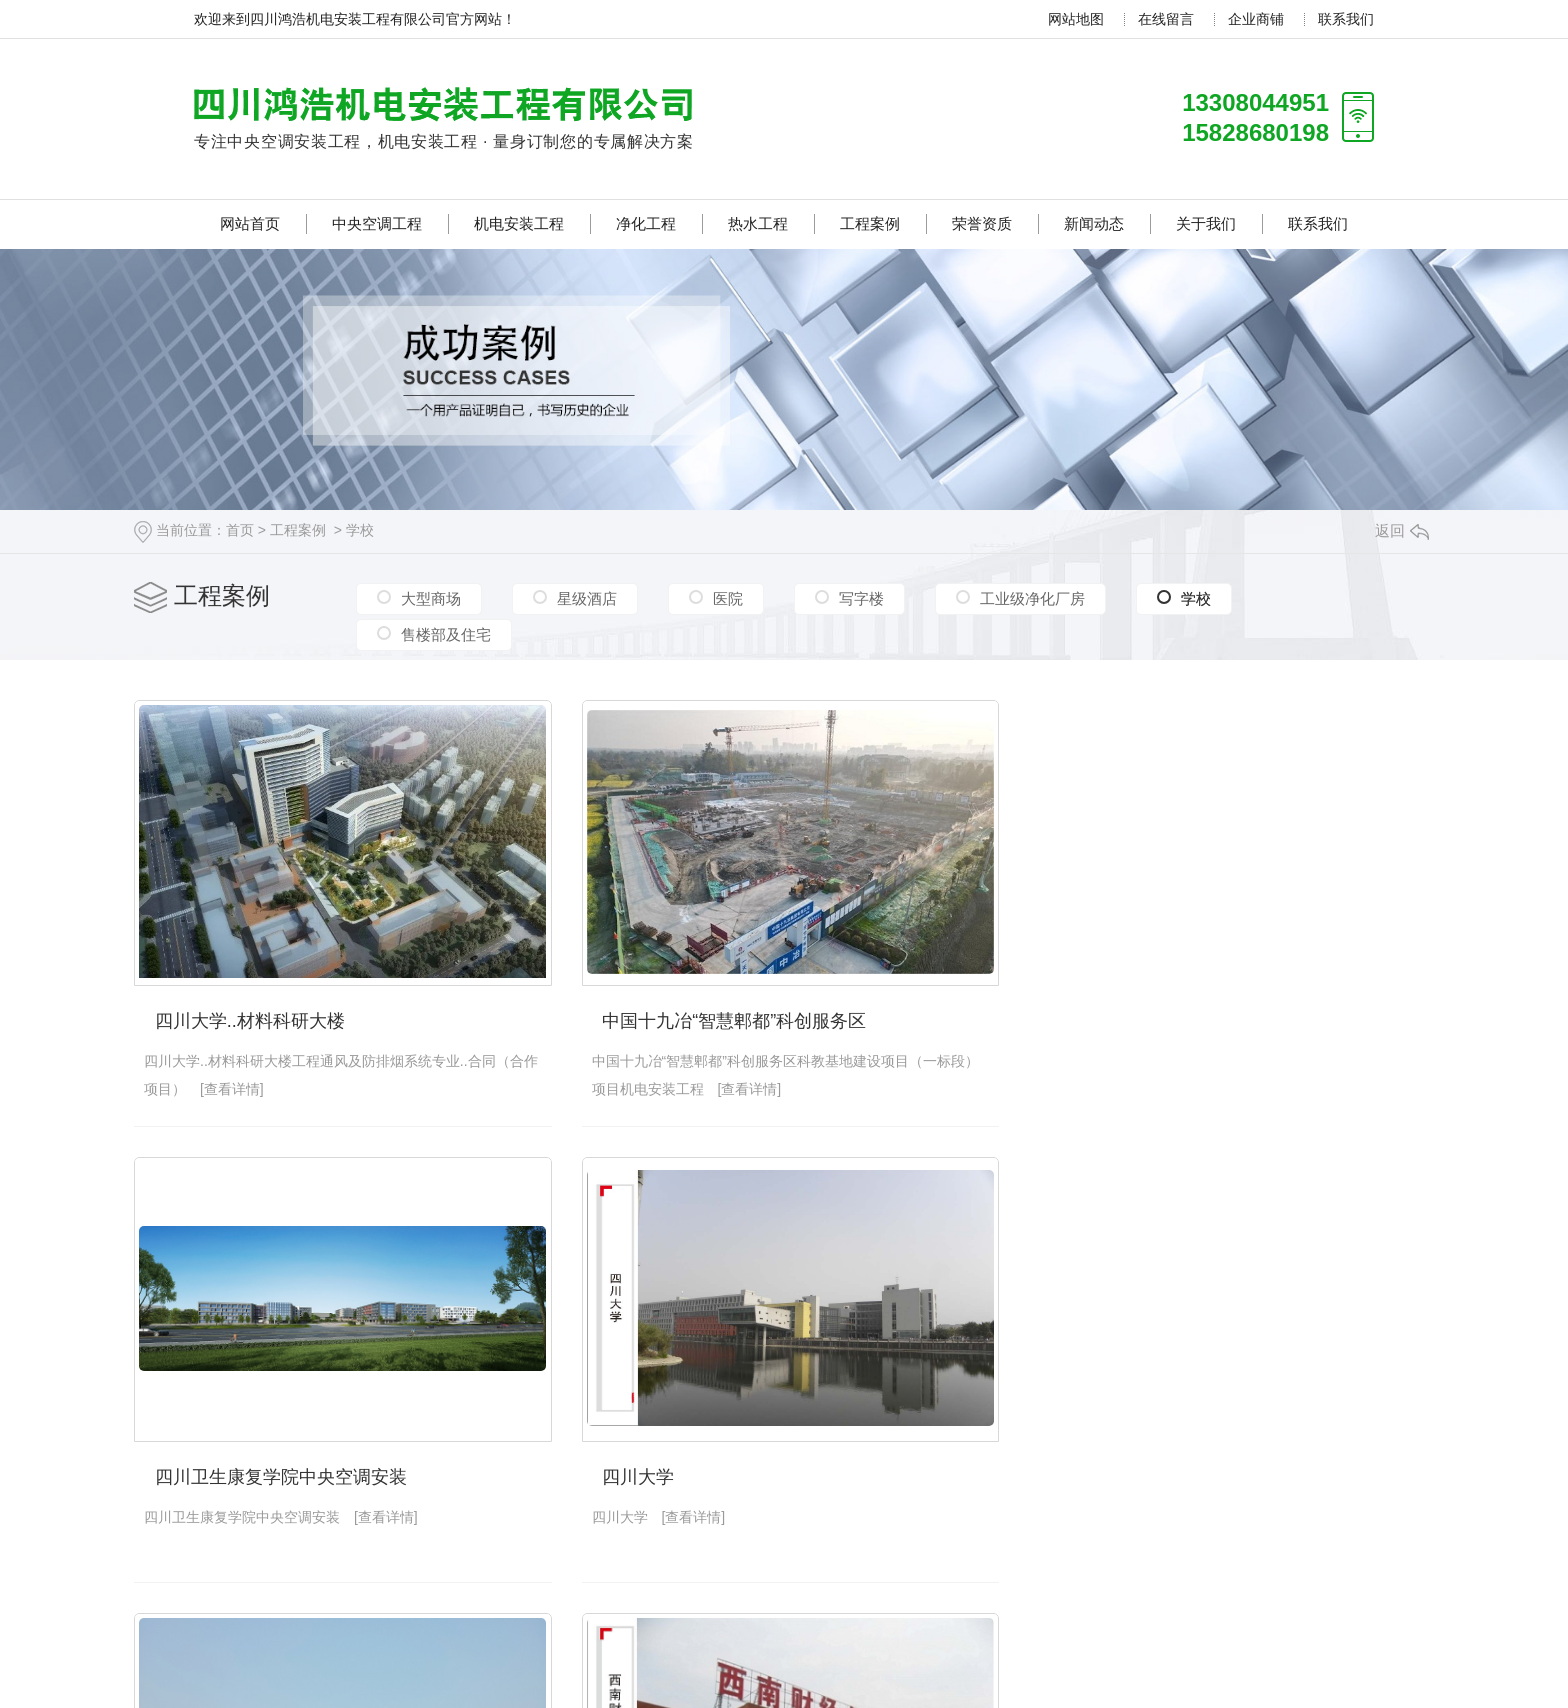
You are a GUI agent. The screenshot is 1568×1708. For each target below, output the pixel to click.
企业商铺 (1256, 19)
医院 (728, 598)
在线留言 (1166, 19)
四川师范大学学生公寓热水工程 (724, 1472)
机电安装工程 (519, 223)
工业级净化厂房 (1032, 598)
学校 (360, 530)
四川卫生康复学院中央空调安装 (1167, 1018)
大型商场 (431, 598)
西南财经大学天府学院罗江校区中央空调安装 (1221, 1472)
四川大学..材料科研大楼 (250, 1018)
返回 (1402, 530)
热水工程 (758, 223)
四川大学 (191, 1472)
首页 (240, 530)
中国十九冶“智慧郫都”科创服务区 (730, 1018)
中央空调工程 (377, 223)
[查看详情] (246, 1086)
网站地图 (1076, 19)
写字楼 (861, 598)
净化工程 (646, 223)
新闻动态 (1094, 223)
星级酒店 (587, 598)
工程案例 (870, 223)
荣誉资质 (982, 223)
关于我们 (1206, 223)
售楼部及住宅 (446, 633)
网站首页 (250, 223)
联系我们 (1346, 19)
